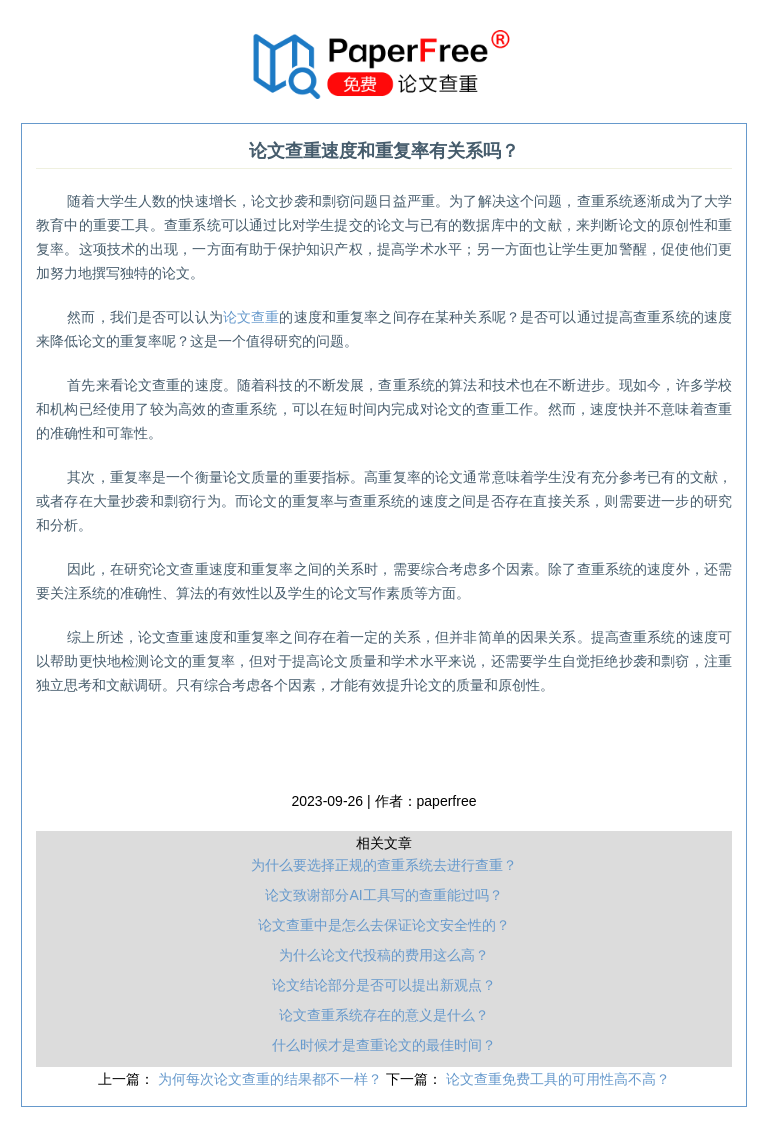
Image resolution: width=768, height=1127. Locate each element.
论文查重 (251, 317)
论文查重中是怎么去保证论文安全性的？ (384, 925)
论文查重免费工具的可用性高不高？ (558, 1079)
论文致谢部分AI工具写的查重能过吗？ (383, 895)
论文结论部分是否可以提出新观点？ (384, 985)
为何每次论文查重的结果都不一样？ (272, 1079)
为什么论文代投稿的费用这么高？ (384, 955)
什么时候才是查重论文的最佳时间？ (384, 1045)
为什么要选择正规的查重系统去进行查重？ (384, 865)
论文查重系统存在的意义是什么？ (384, 1015)
